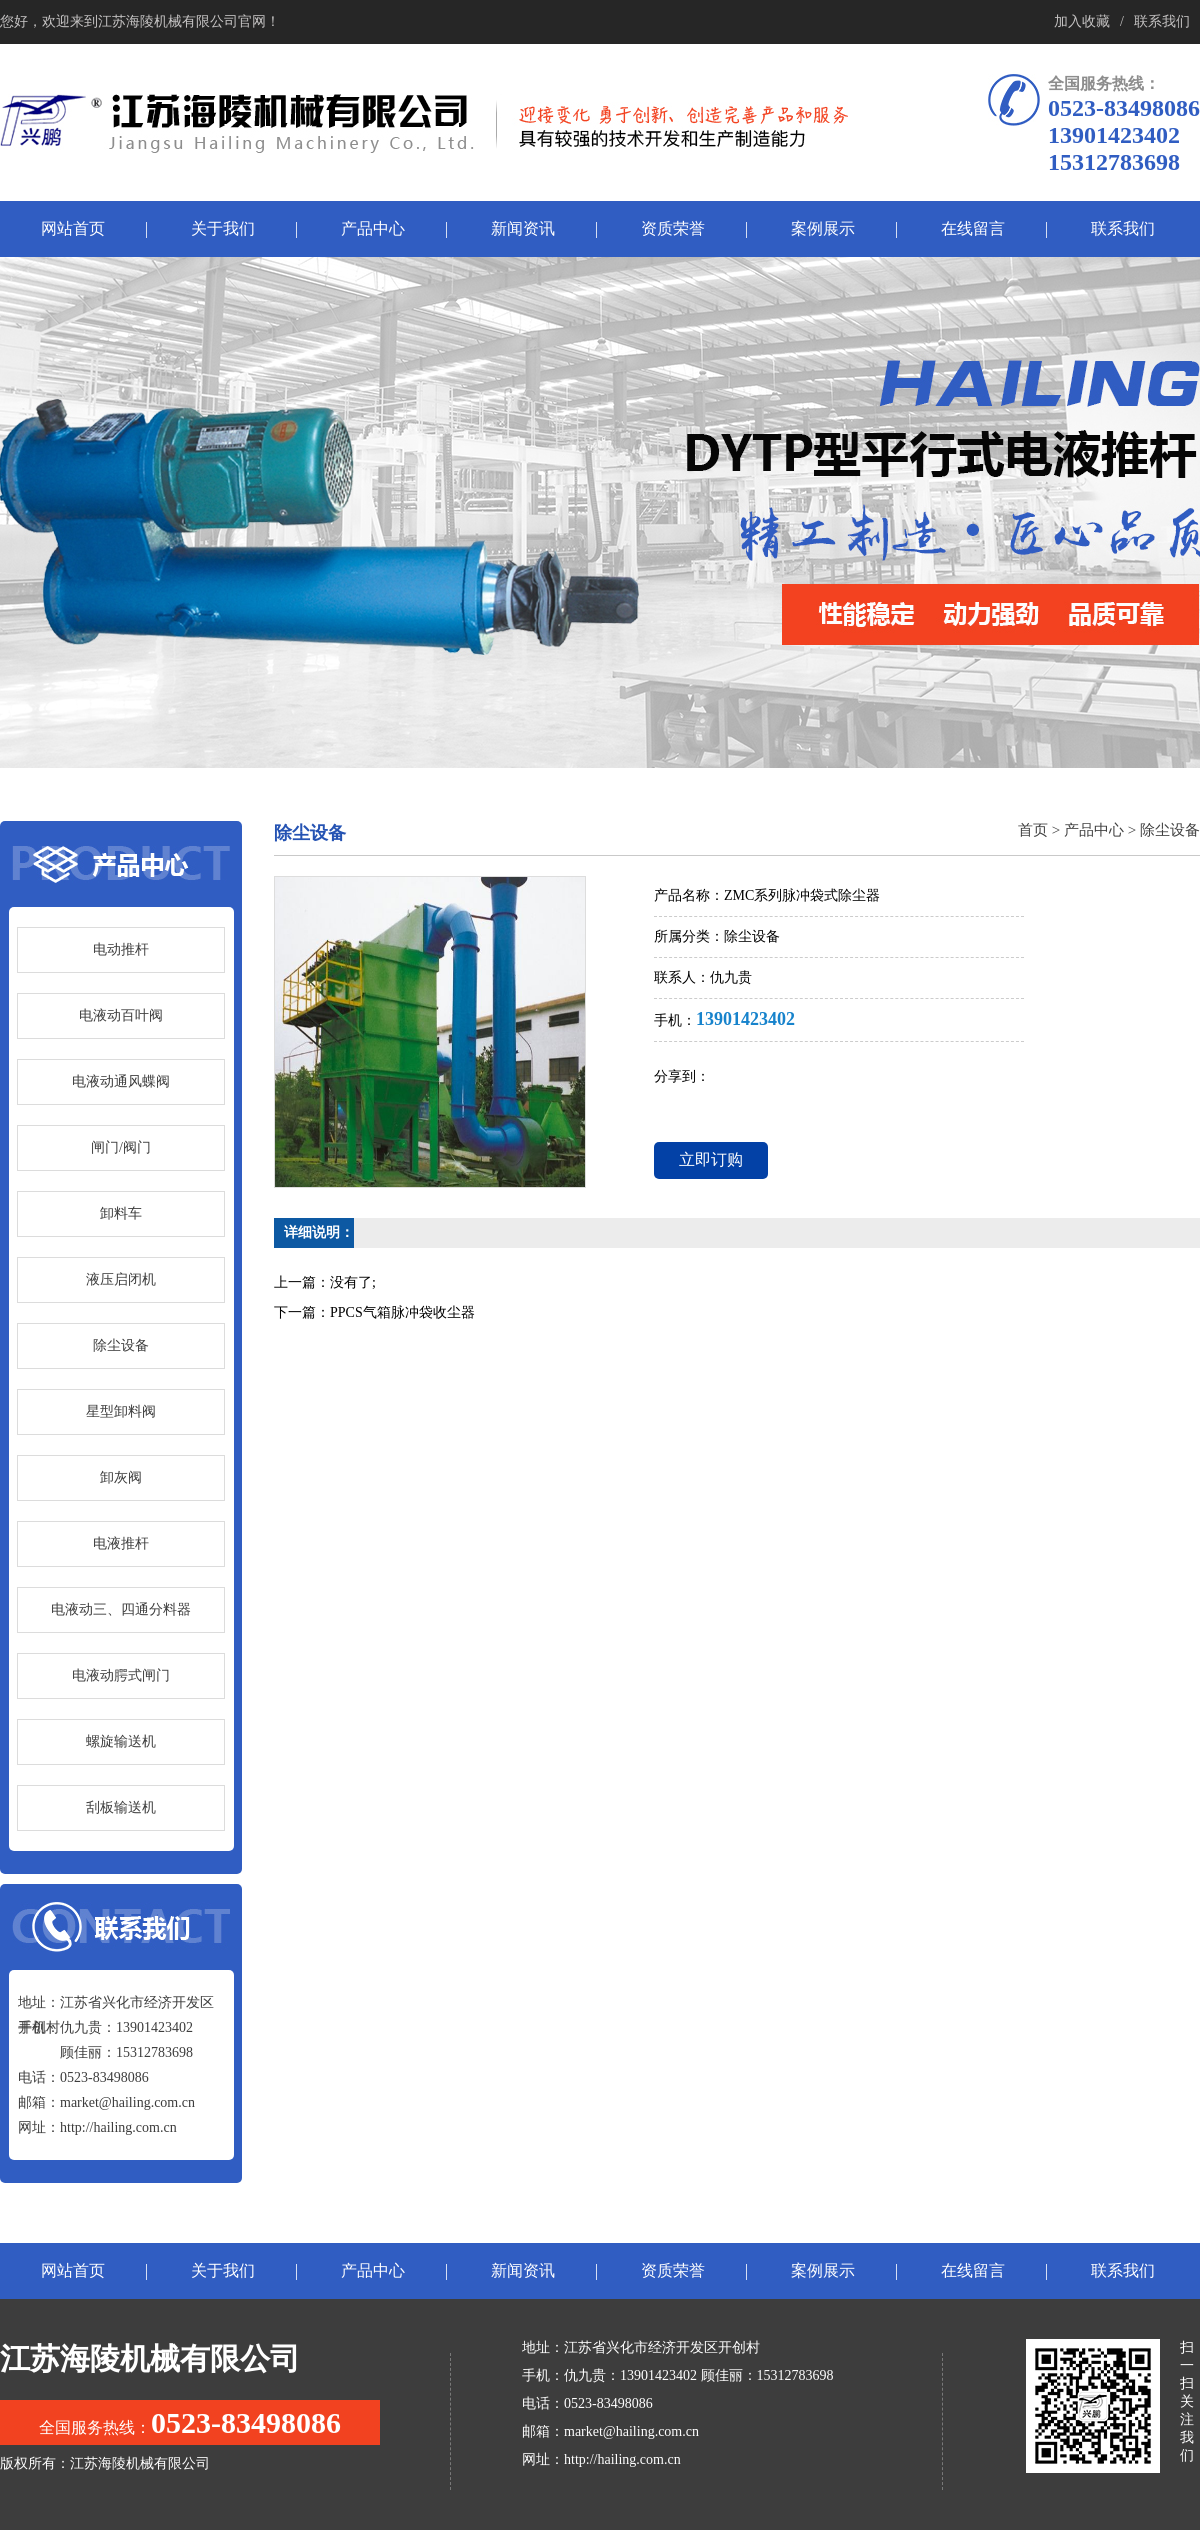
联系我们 (1162, 21)
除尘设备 (1170, 830)
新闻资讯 (523, 228)
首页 (1033, 830)
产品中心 (373, 228)
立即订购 (711, 1159)
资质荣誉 (673, 228)
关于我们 (223, 228)
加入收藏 (1082, 21)
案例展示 (823, 228)
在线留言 (973, 228)
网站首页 (73, 228)
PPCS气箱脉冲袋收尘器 (402, 1312)
